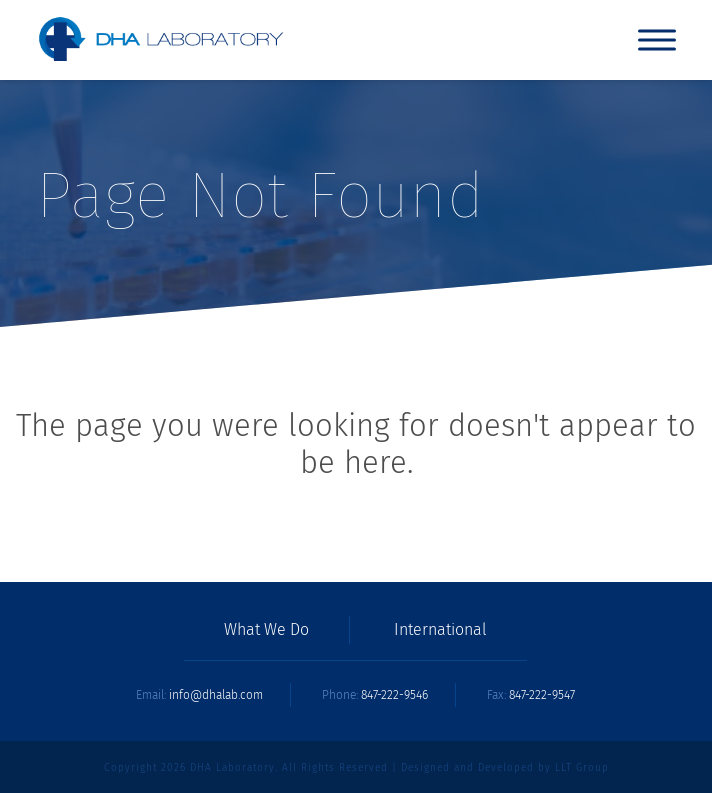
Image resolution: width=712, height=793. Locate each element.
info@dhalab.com (216, 695)
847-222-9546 (394, 695)
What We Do (266, 630)
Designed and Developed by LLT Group (505, 768)
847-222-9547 (542, 695)
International (440, 630)
